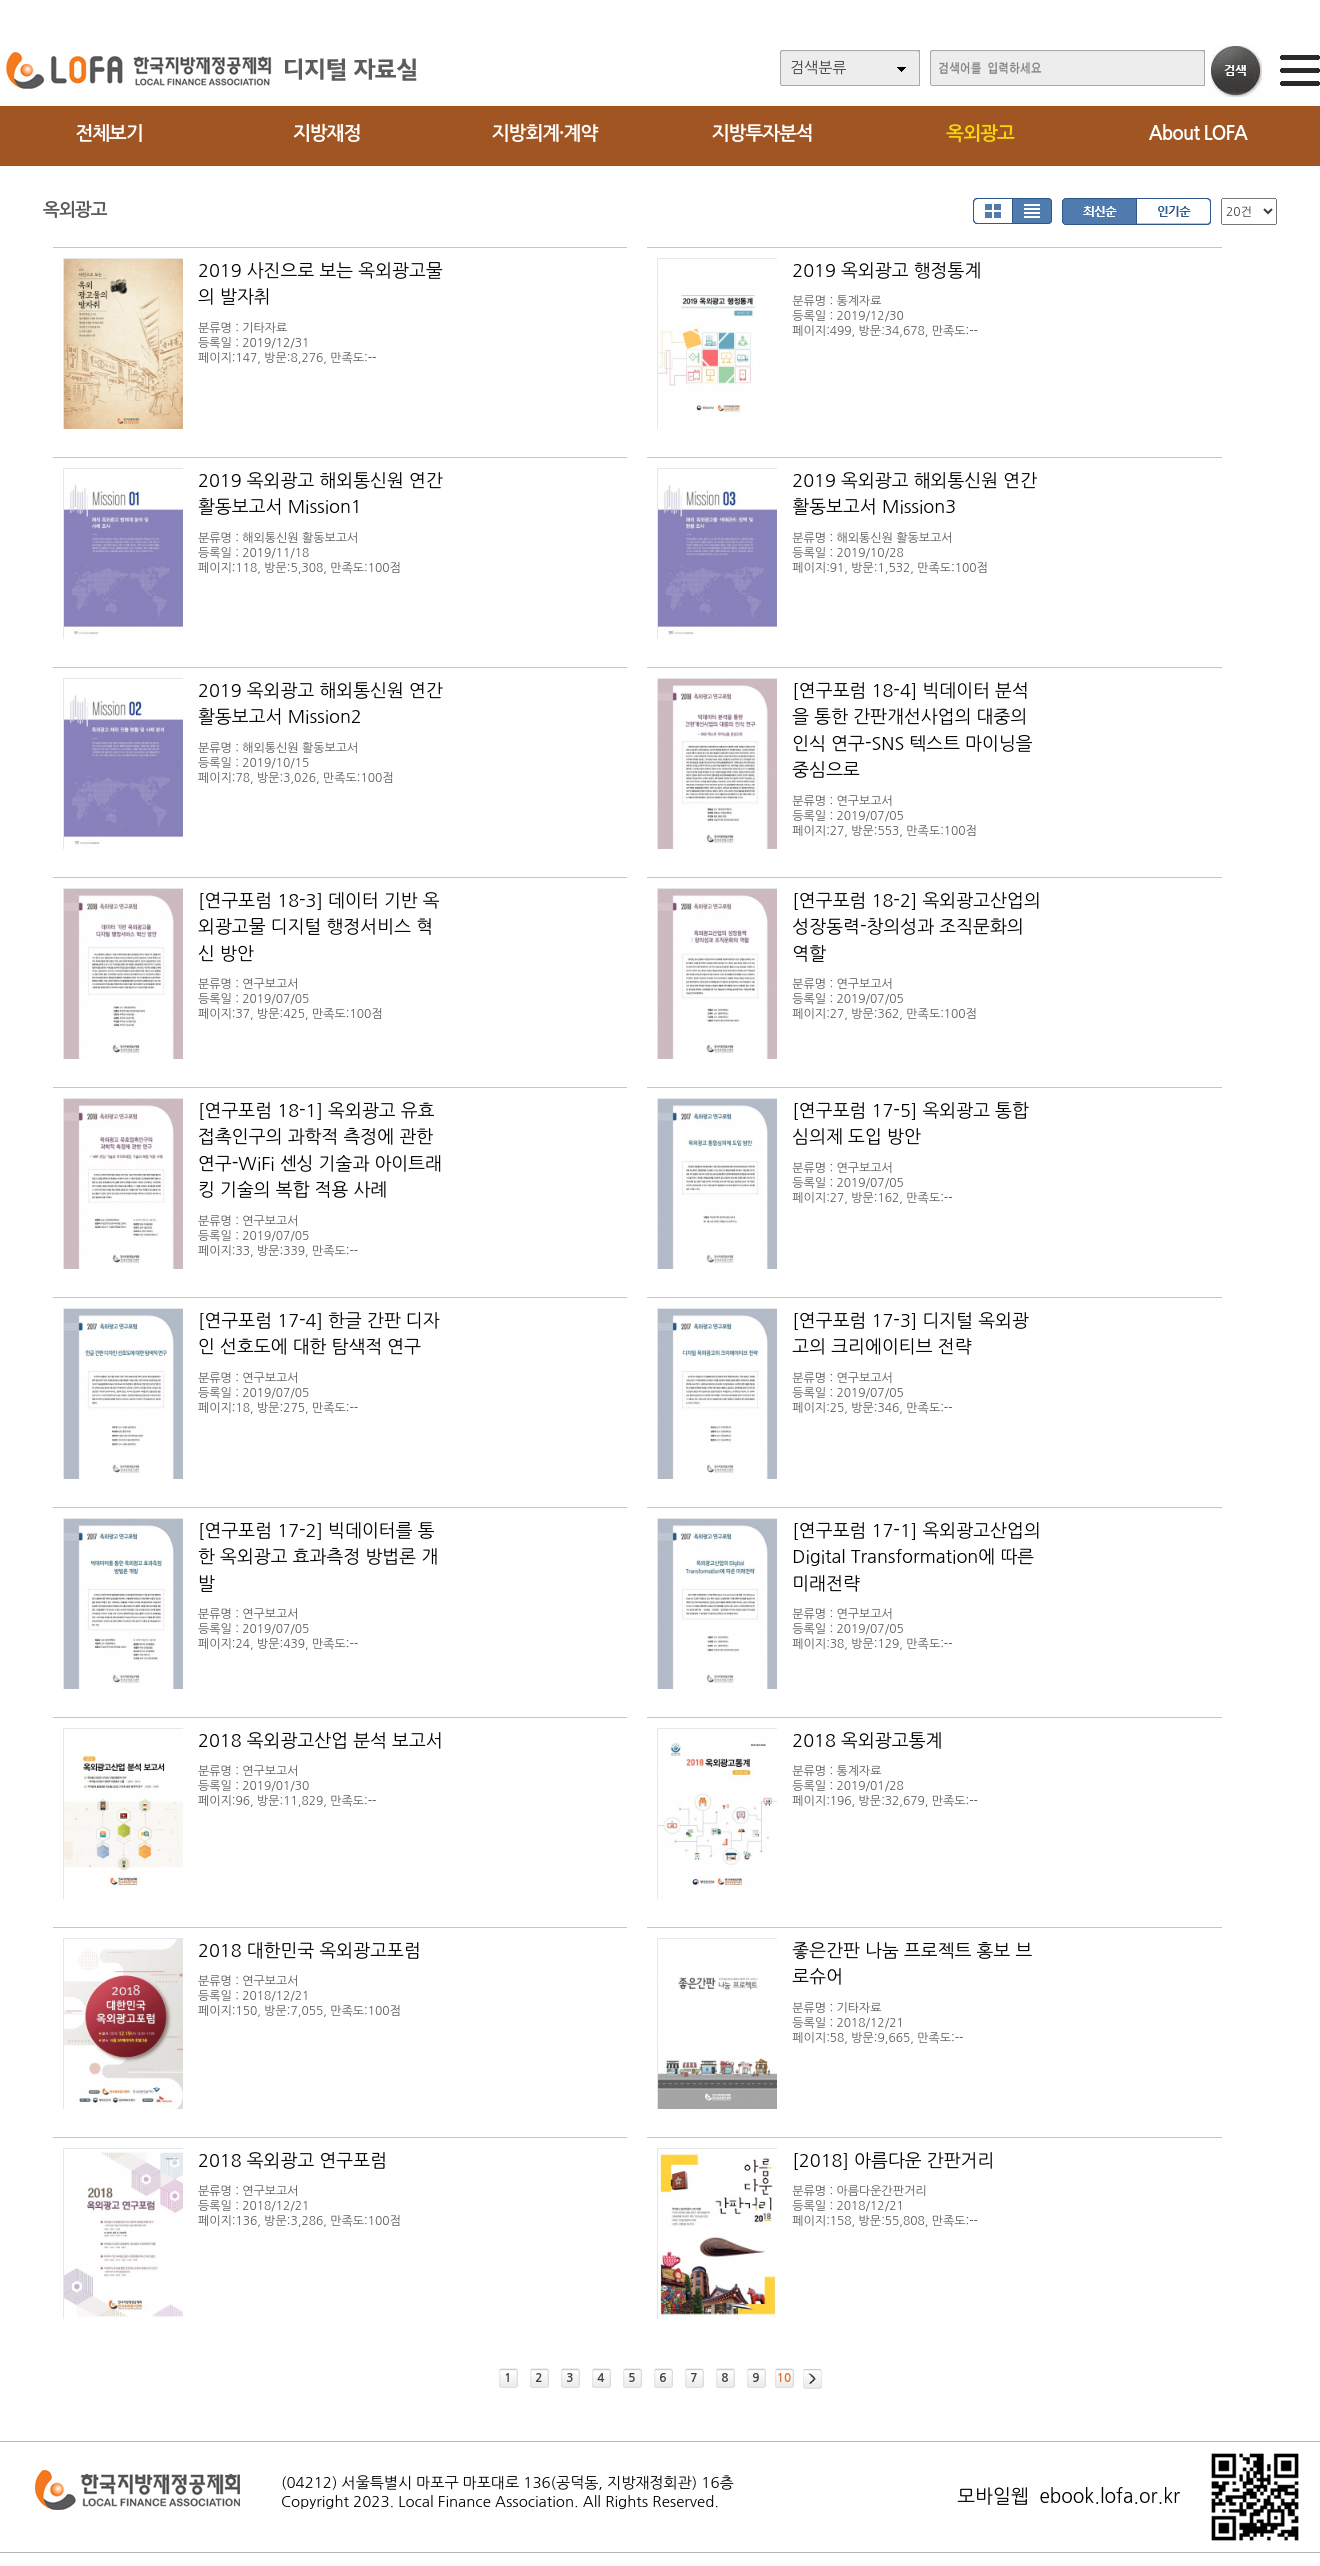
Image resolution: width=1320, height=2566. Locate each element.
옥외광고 (979, 133)
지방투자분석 (762, 133)
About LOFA (1198, 133)
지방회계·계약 (545, 133)
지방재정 (326, 133)
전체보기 (108, 133)
